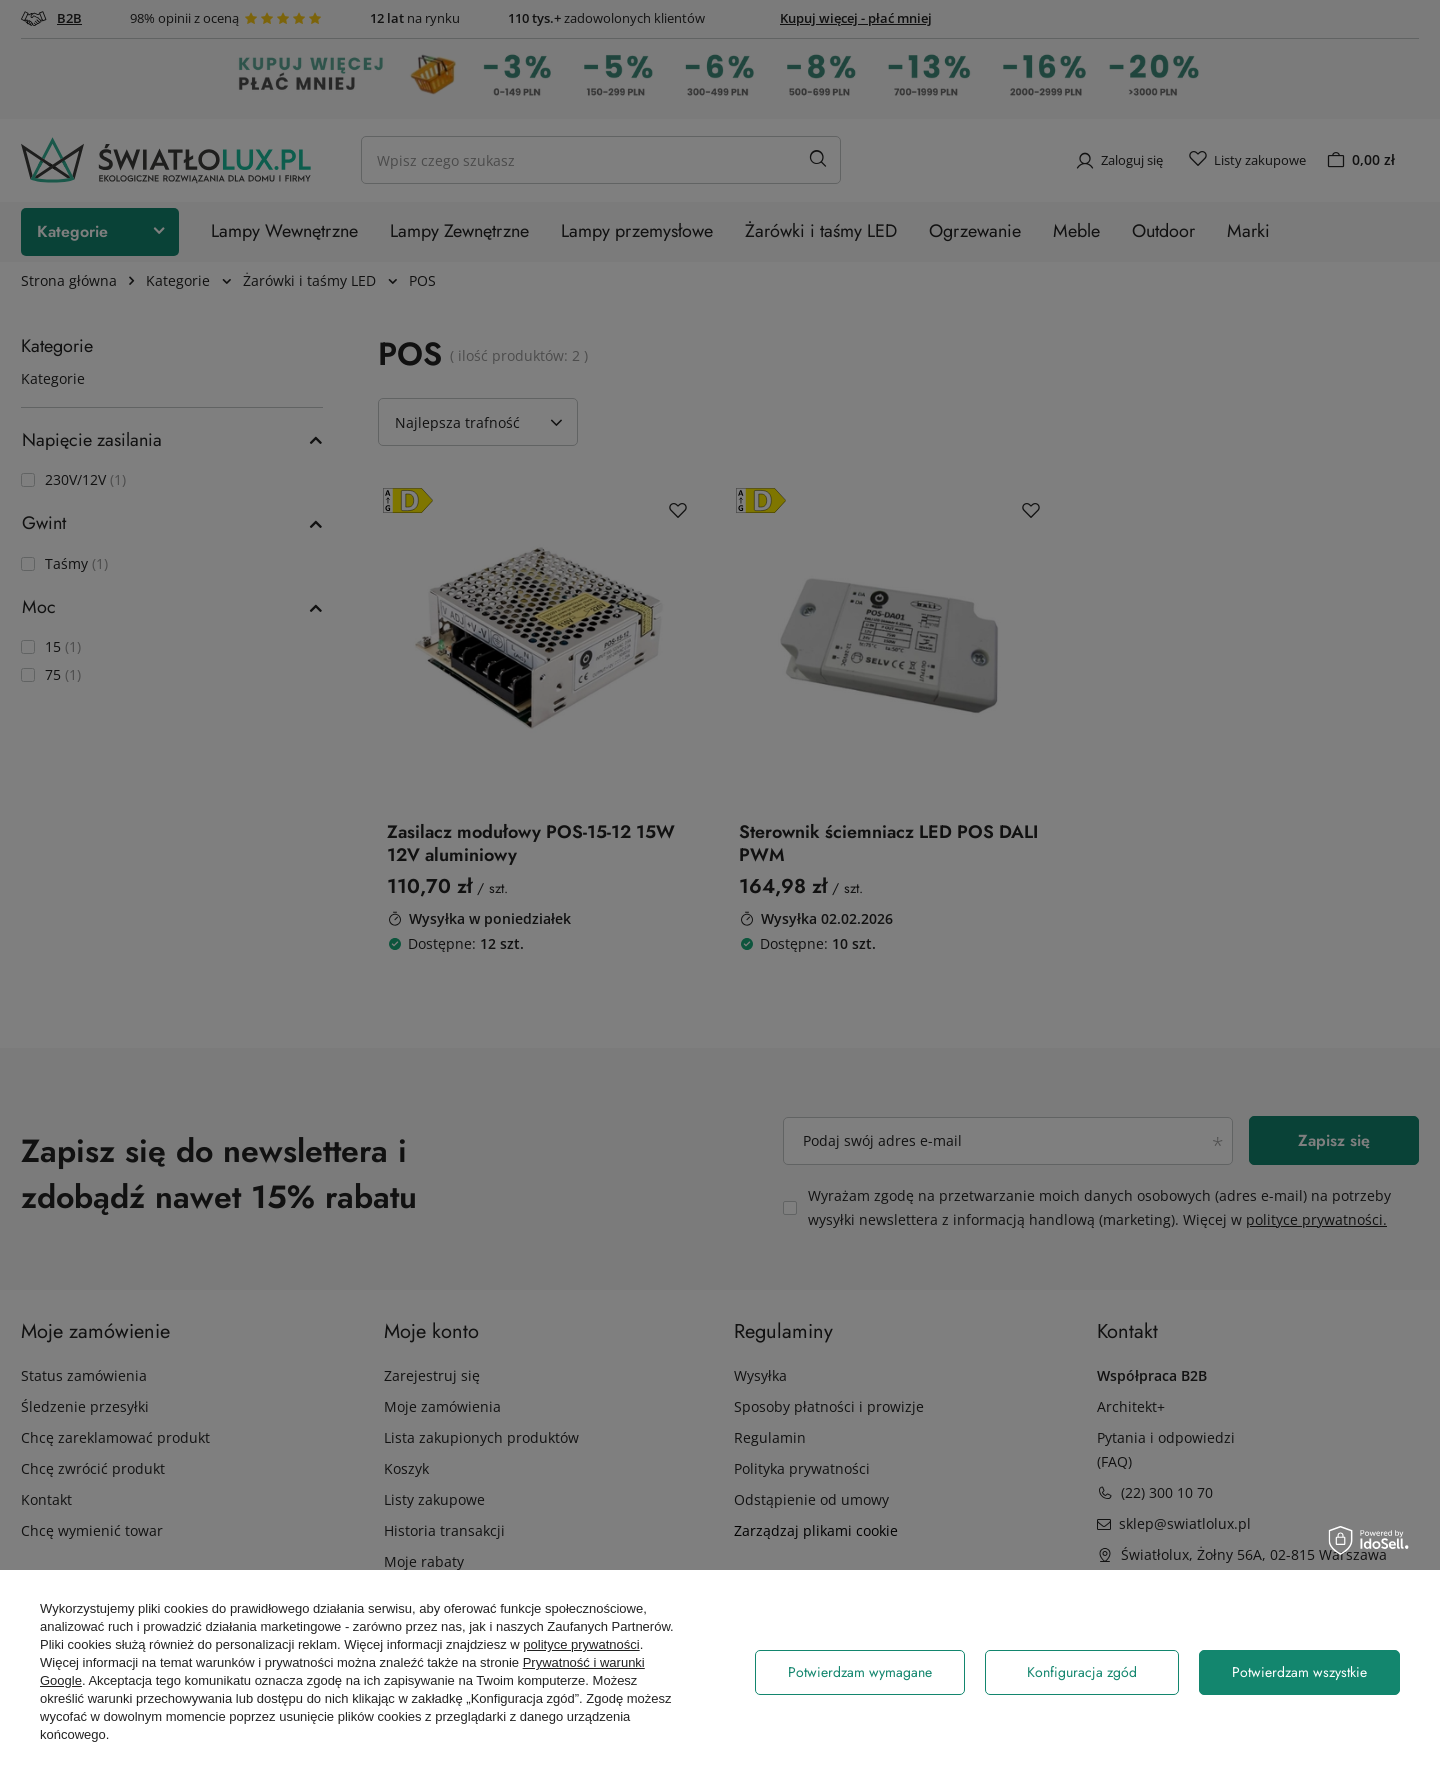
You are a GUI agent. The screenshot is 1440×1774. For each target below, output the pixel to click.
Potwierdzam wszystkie (1299, 1672)
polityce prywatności (581, 1644)
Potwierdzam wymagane (860, 1672)
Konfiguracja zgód (1082, 1672)
